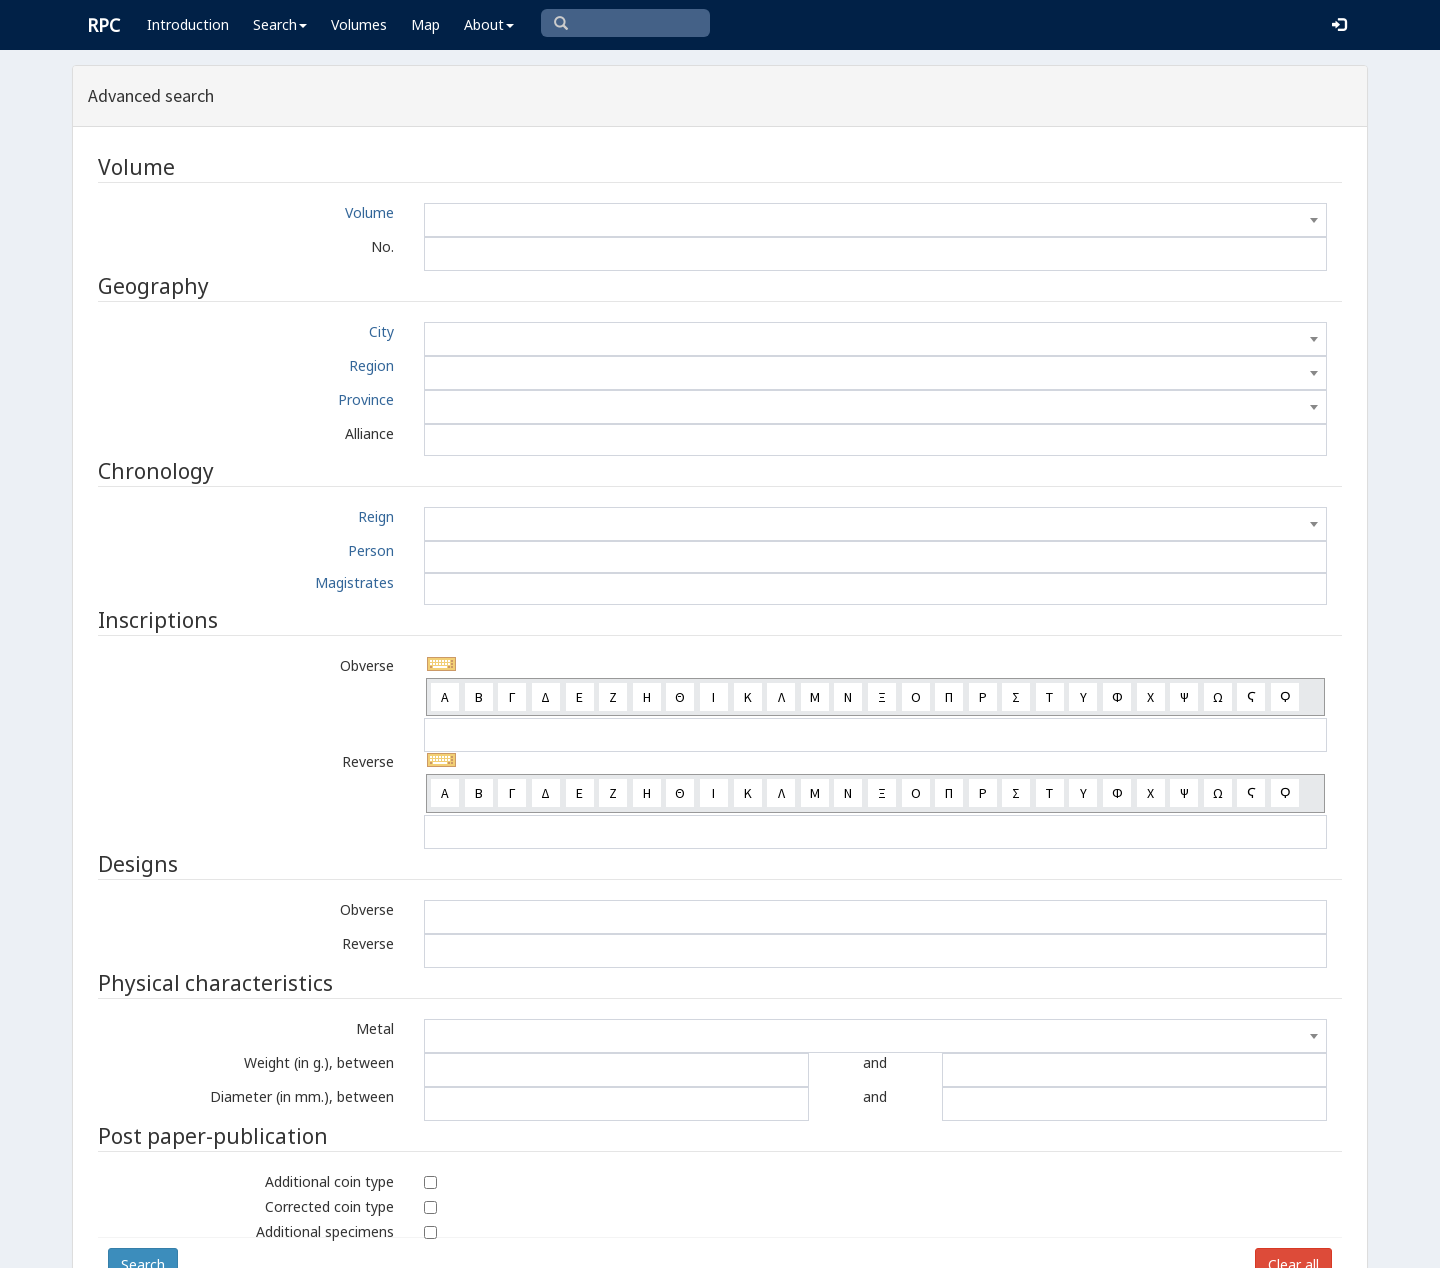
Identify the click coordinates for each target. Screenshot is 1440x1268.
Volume (369, 212)
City (381, 331)
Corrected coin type (329, 1206)
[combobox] (875, 220)
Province (366, 399)
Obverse (367, 665)
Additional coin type (329, 1181)
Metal (375, 1028)
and (875, 1062)
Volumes (359, 24)
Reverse (368, 761)
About (489, 24)
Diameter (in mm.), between (302, 1096)
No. (382, 246)
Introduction (188, 24)
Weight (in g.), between (319, 1062)
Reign (376, 516)
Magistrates (354, 582)
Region (371, 365)
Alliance (369, 433)
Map (425, 24)
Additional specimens (325, 1231)
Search (280, 24)
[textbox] (875, 220)
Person (371, 550)
